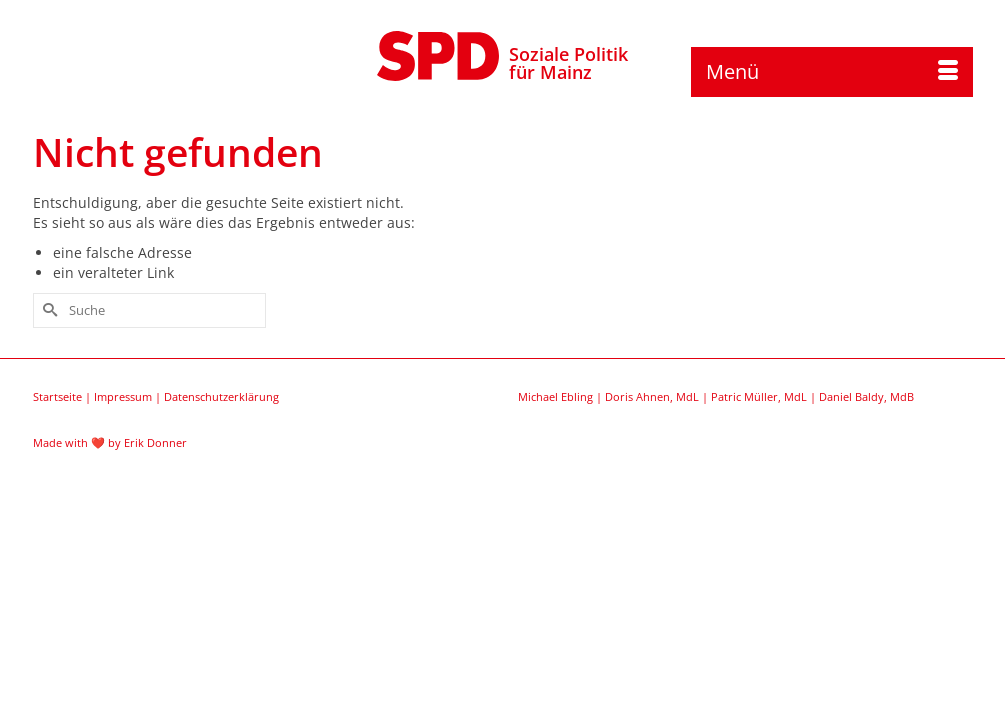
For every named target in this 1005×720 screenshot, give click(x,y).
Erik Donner (155, 537)
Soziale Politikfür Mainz (568, 63)
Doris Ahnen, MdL (652, 491)
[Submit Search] (48, 405)
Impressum (123, 491)
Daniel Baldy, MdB (866, 491)
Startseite (57, 491)
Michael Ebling (555, 491)
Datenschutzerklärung (221, 491)
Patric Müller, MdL (759, 491)
